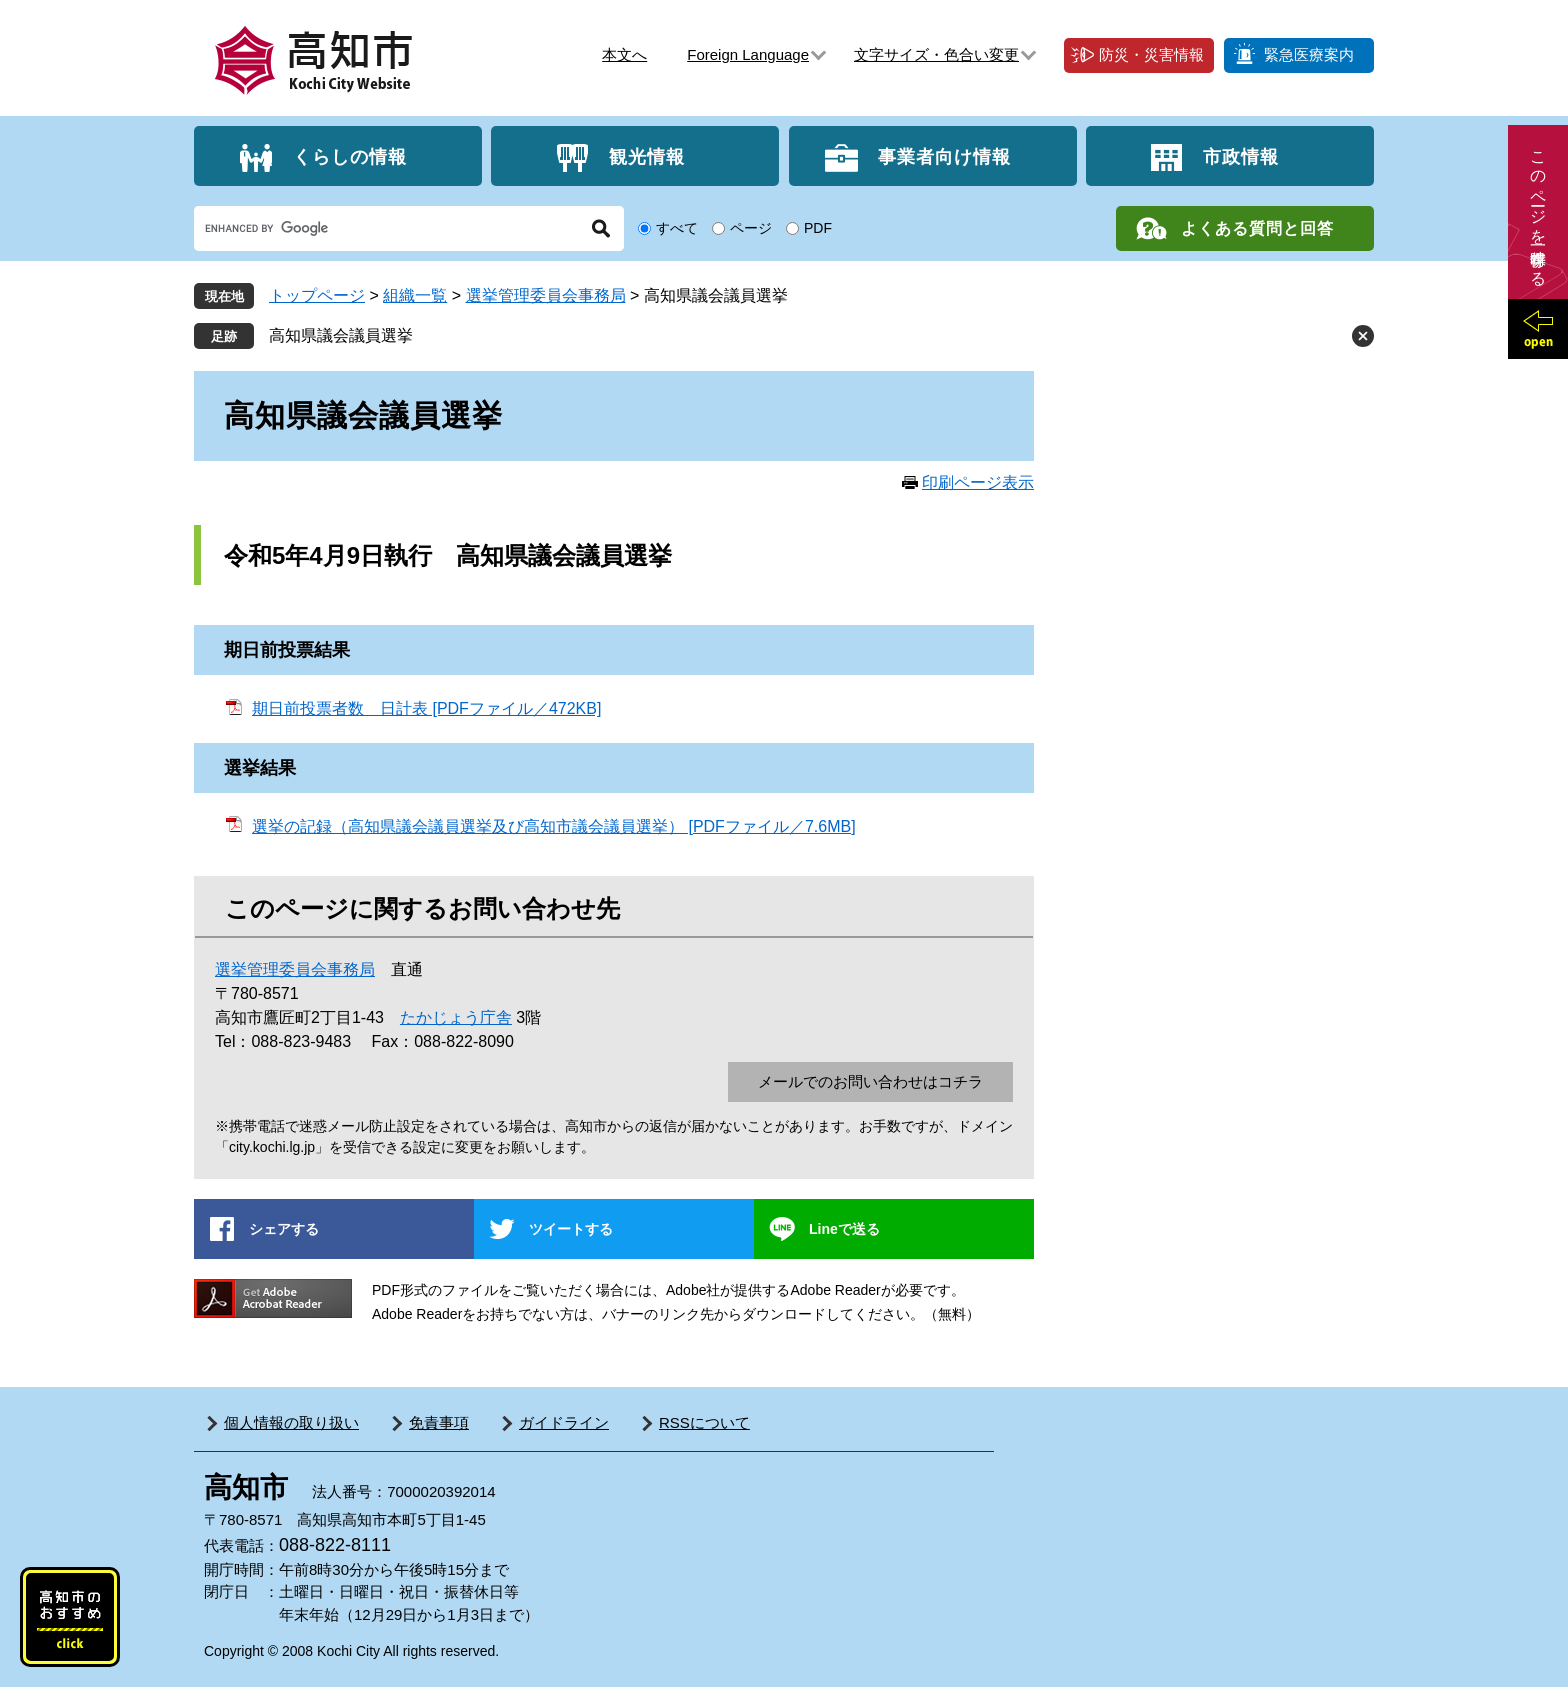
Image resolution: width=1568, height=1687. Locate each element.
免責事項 (439, 1422)
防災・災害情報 (1151, 54)
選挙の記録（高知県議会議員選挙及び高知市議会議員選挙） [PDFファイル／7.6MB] (554, 826)
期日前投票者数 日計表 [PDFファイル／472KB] (426, 708)
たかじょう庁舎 (456, 1017)
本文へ (624, 54)
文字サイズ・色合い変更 (936, 54)
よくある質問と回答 (1257, 228)
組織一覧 (415, 295)
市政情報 (1241, 156)
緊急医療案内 (1309, 54)
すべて (677, 228)
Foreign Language (748, 54)
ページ (751, 228)
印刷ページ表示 (978, 482)
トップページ (317, 295)
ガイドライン (564, 1422)
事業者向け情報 (944, 156)
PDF (818, 228)
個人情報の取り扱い (291, 1422)
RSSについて (704, 1422)
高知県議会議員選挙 (341, 335)
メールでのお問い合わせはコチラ (870, 1081)
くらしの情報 (350, 156)
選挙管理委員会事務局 (546, 295)
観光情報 (647, 156)
